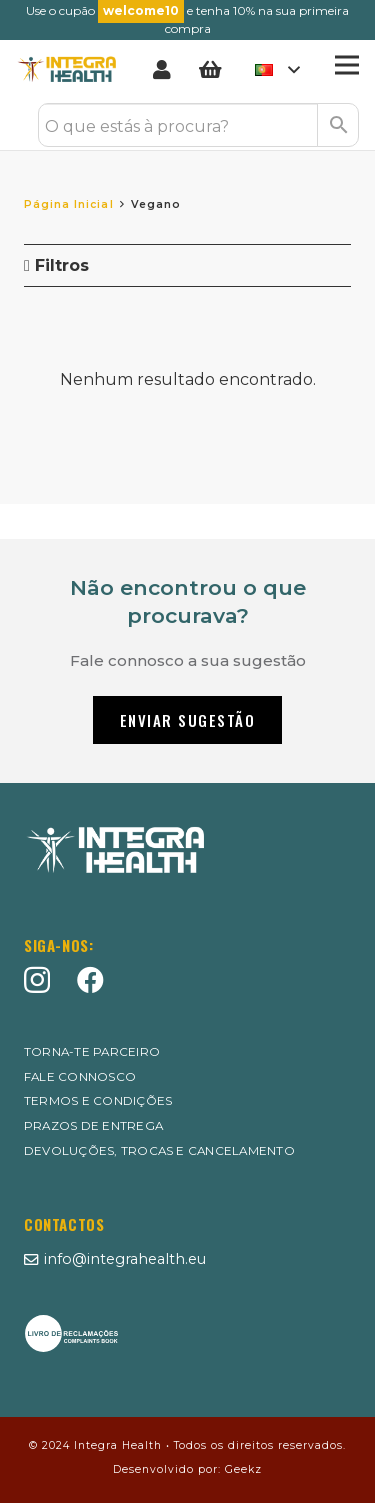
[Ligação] (166, 70)
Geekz (243, 1469)
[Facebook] (90, 979)
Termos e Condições (98, 1101)
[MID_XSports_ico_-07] (71, 1333)
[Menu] (347, 65)
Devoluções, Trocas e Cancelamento (159, 1151)
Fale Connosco (80, 1077)
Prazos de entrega (93, 1126)
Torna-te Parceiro (92, 1052)
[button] (277, 70)
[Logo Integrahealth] (67, 70)
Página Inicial (69, 204)
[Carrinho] (210, 70)
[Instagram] (37, 981)
